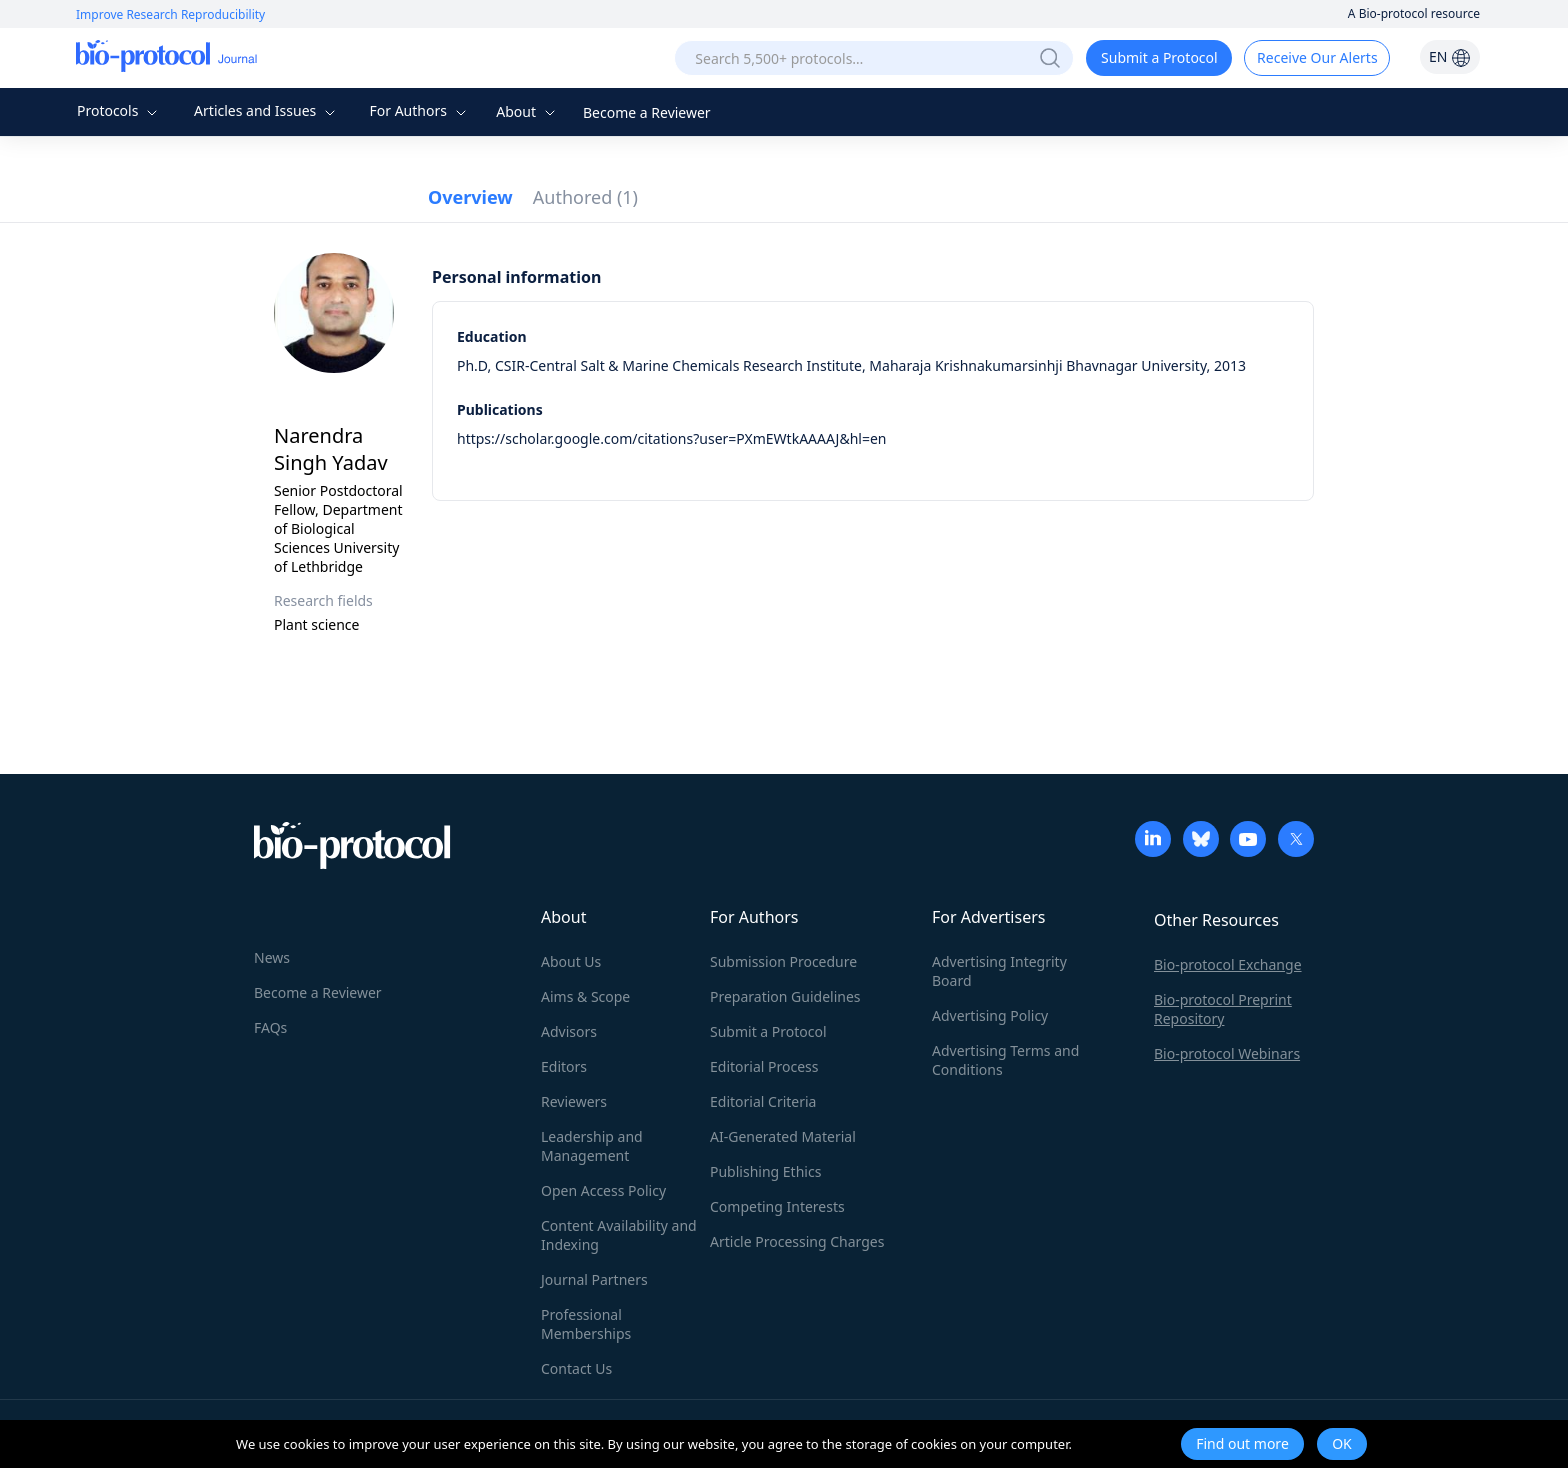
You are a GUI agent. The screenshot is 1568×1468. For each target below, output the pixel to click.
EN (1450, 56)
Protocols (119, 110)
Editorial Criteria (763, 1101)
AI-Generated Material (783, 1136)
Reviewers (574, 1101)
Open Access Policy (603, 1190)
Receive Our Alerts (1317, 57)
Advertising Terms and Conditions (1005, 1060)
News (272, 957)
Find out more (1242, 1443)
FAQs (270, 1027)
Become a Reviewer (647, 112)
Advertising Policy (990, 1015)
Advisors (569, 1031)
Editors (564, 1066)
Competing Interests (777, 1206)
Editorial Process (764, 1066)
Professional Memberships (586, 1324)
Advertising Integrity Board (999, 971)
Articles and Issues (267, 110)
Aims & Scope (585, 996)
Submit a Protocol (1159, 57)
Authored (585, 197)
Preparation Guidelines (785, 996)
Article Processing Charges (797, 1241)
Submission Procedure (783, 961)
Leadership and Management (592, 1146)
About (527, 111)
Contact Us (576, 1368)
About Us (571, 961)
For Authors (419, 110)
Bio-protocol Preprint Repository (1223, 1009)
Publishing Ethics (765, 1171)
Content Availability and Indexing (619, 1235)
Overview (470, 197)
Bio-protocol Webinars (1227, 1053)
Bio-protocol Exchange (1228, 964)
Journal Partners (594, 1279)
